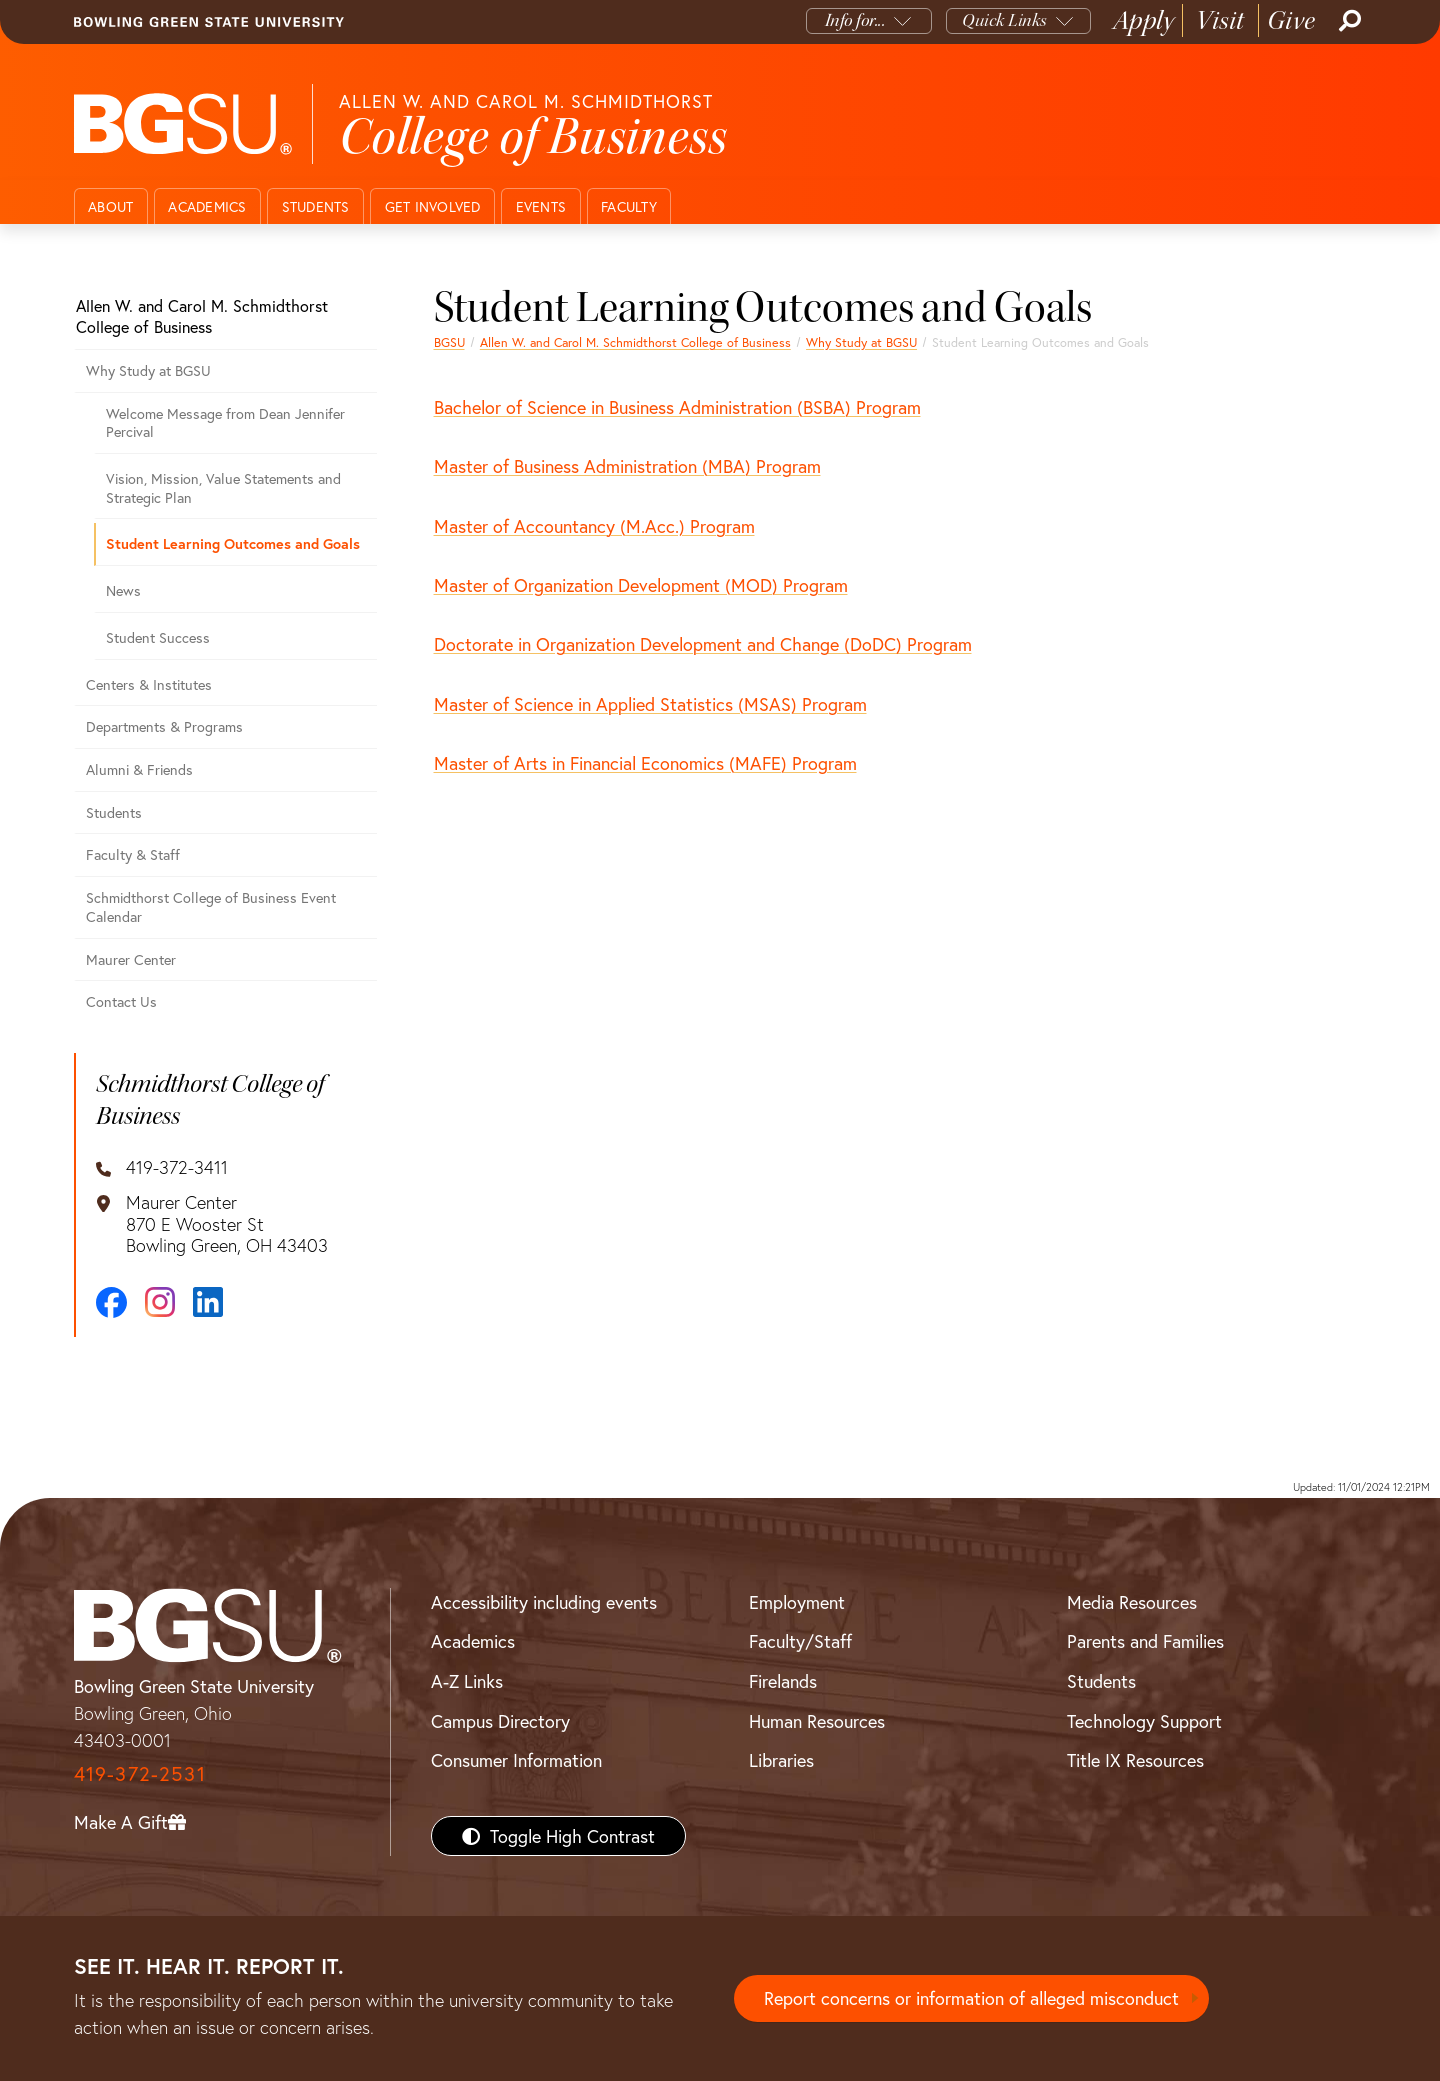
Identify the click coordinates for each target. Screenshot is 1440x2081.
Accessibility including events (544, 1602)
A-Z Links (467, 1681)
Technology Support (1144, 1721)
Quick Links (1004, 20)
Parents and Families (1145, 1641)
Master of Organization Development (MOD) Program (641, 585)
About (110, 206)
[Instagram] (160, 1302)
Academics (207, 206)
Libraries (781, 1760)
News (123, 590)
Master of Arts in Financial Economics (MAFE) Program (645, 763)
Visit (1220, 20)
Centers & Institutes (149, 684)
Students (316, 206)
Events (541, 206)
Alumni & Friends (139, 769)
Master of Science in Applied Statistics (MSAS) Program (650, 704)
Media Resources (1132, 1602)
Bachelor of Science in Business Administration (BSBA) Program (677, 407)
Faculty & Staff (133, 854)
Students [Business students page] (114, 812)
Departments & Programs (164, 726)
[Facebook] (111, 1302)
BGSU (449, 342)
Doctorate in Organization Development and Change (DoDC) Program (703, 644)
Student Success (158, 637)
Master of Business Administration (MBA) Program (627, 466)
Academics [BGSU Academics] (473, 1641)
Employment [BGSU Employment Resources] (797, 1602)
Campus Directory (500, 1721)
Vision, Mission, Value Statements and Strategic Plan (223, 488)
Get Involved (433, 206)
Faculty (629, 206)
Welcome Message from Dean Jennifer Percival (225, 423)
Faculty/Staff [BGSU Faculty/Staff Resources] (800, 1641)
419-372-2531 (140, 1773)
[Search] (1348, 21)
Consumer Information (516, 1760)
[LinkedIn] (208, 1302)
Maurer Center (131, 959)
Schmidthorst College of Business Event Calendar (211, 907)
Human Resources (817, 1721)
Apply (1144, 20)
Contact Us (121, 1001)
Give (1291, 20)
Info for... (855, 20)
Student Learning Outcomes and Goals (233, 543)
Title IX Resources (1135, 1760)
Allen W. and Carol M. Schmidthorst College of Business (635, 342)
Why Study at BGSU (861, 342)
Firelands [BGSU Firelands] (783, 1681)
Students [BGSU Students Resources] (1101, 1681)
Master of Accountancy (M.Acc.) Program (594, 526)
